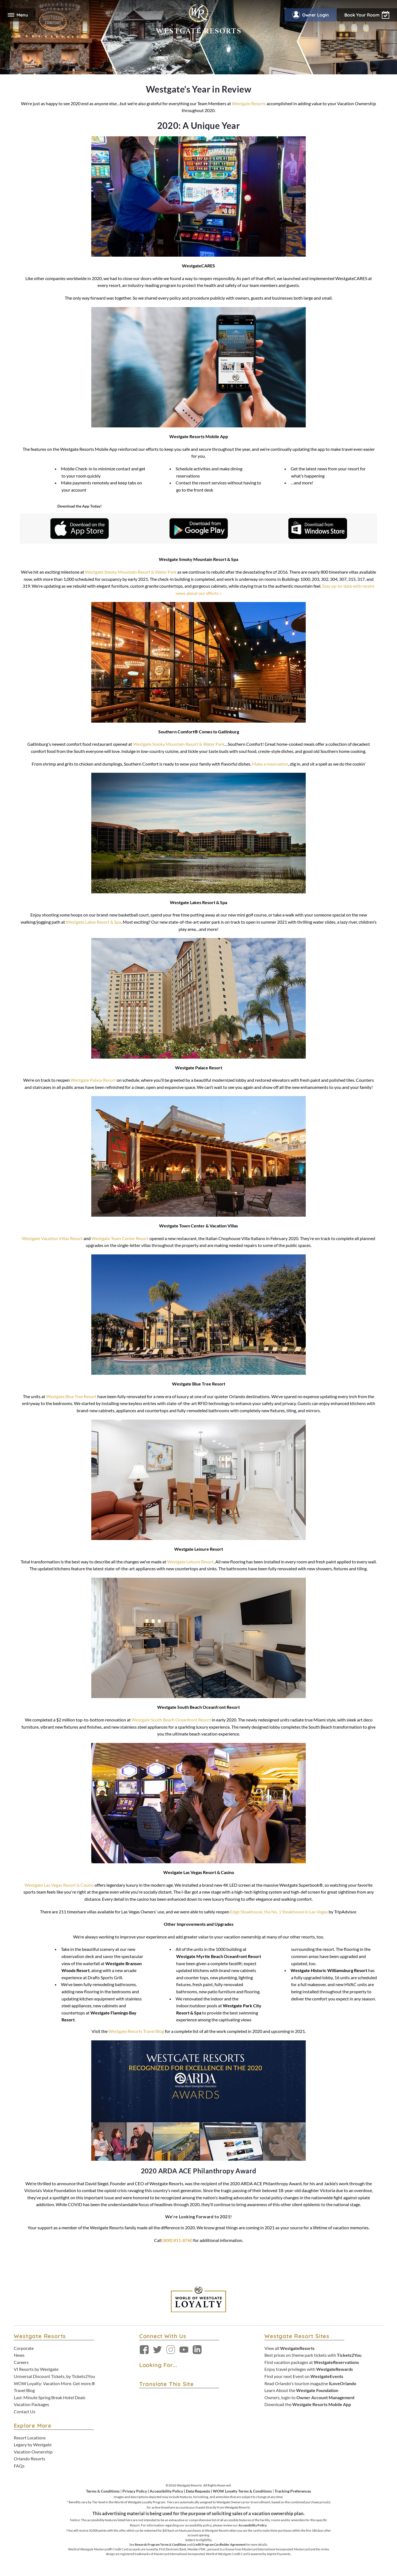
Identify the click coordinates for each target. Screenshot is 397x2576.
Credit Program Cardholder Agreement (219, 2544)
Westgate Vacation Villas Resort (52, 1238)
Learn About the (301, 2390)
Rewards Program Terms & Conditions (160, 2544)
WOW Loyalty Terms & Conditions (242, 2491)
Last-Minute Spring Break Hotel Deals (49, 2397)
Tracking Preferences (293, 2491)
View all (289, 2348)
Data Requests (198, 2491)
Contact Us (24, 2411)
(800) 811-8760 (177, 2240)
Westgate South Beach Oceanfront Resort (171, 1719)
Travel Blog (24, 2390)
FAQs (19, 2465)
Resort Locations (30, 2437)
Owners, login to (309, 2397)
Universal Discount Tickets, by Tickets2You (54, 2376)
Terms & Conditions (103, 2491)
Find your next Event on (303, 2376)
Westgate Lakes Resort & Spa (93, 921)
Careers (21, 2362)
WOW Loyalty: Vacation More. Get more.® (54, 2383)
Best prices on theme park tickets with (312, 2355)
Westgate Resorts (249, 103)
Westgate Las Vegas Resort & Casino (59, 1885)
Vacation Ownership (33, 2451)
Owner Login (310, 15)
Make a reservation (270, 763)
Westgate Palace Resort (93, 1080)
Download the (307, 2404)
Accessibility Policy (166, 2491)
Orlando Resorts (29, 2458)
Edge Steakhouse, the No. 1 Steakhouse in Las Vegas (279, 1911)
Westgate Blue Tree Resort (71, 1396)
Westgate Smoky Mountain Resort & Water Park (130, 571)
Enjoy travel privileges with (308, 2369)
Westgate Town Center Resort (120, 1238)
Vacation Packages (31, 2404)
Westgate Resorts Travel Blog (136, 2031)
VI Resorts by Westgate (36, 2369)
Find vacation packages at (311, 2362)
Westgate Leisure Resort (190, 1561)
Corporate (24, 2348)
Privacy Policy (134, 2491)
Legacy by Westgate (33, 2444)
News (19, 2355)
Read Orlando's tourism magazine (310, 2383)
